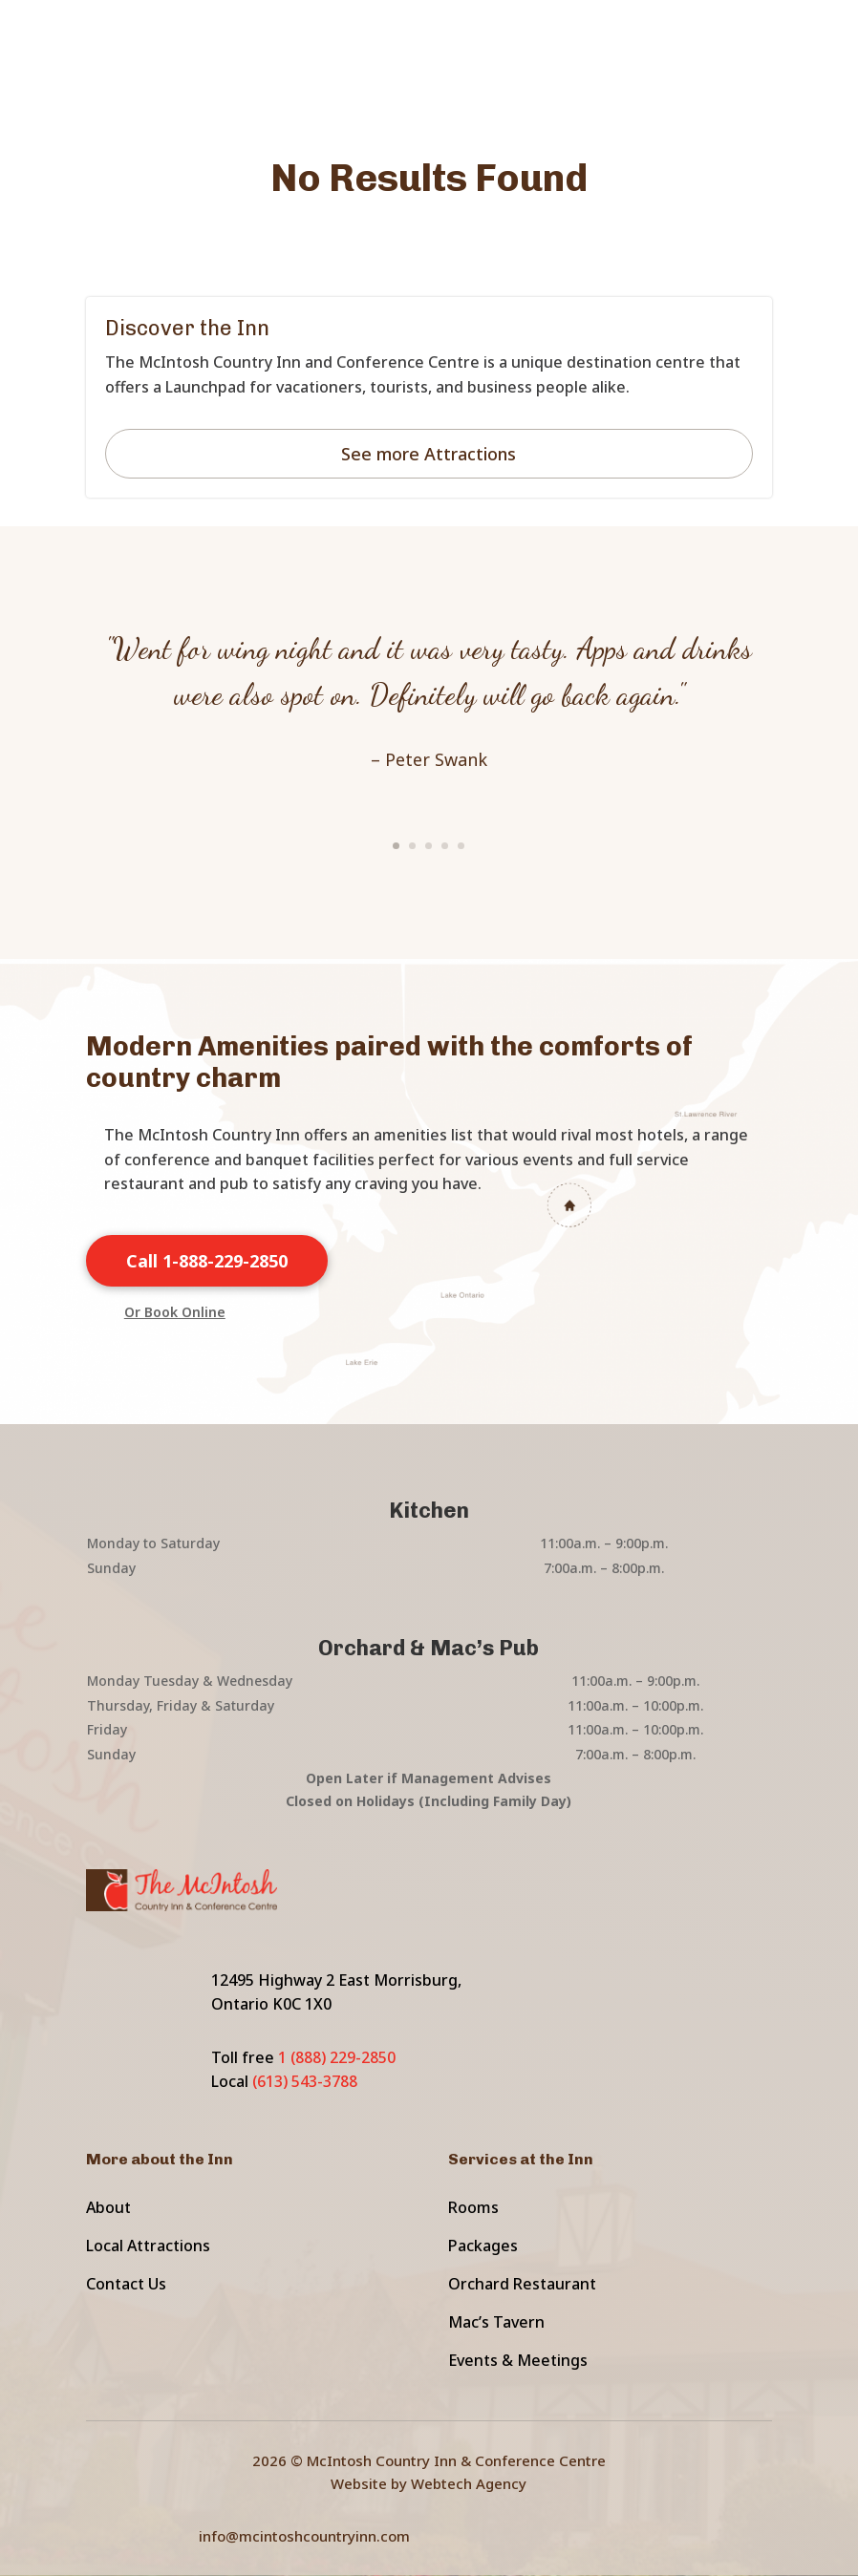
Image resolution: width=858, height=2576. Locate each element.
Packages (483, 2245)
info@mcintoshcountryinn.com (304, 2535)
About (108, 2207)
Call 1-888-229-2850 (207, 1260)
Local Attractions (148, 2245)
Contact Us (126, 2283)
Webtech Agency (468, 2483)
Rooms (473, 2207)
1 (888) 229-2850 (337, 2057)
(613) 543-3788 (304, 2081)
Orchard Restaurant (522, 2283)
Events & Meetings (518, 2360)
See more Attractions (428, 453)
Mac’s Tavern (496, 2321)
